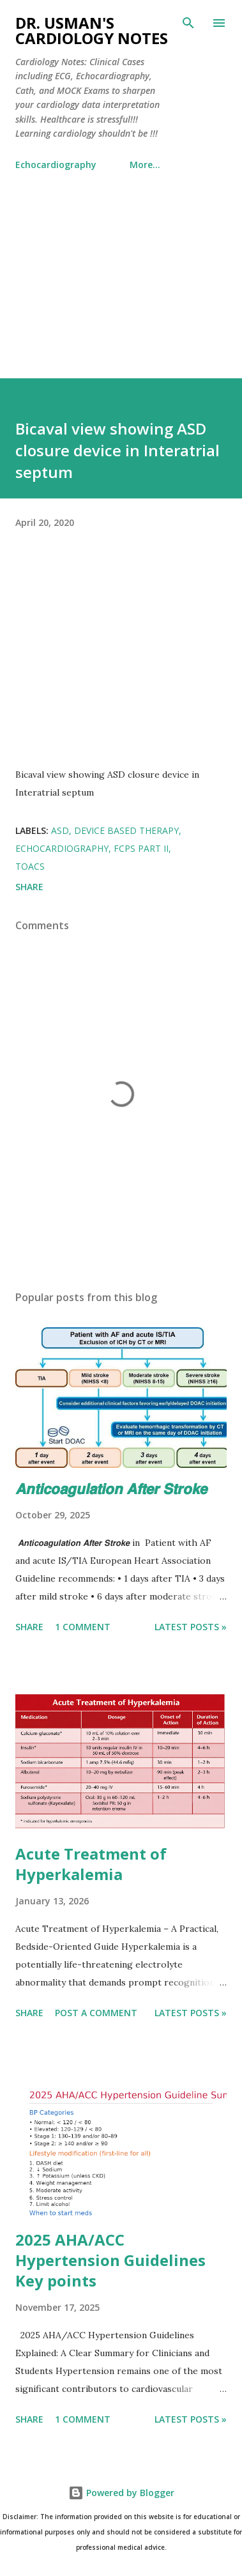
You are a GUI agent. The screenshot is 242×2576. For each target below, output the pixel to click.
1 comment (82, 1627)
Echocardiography (55, 164)
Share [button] (29, 887)
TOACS (30, 866)
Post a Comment (96, 2013)
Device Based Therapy (126, 830)
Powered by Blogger (121, 2493)
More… (145, 164)
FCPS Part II (141, 848)
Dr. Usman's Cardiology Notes (91, 30)
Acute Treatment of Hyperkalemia (91, 1864)
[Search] (188, 23)
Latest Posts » (191, 1627)
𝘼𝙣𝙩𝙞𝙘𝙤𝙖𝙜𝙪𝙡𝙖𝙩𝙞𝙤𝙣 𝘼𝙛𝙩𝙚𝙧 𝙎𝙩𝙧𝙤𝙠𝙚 (111, 1488)
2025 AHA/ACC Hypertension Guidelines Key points (110, 2260)
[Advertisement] (121, 269)
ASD (60, 830)
